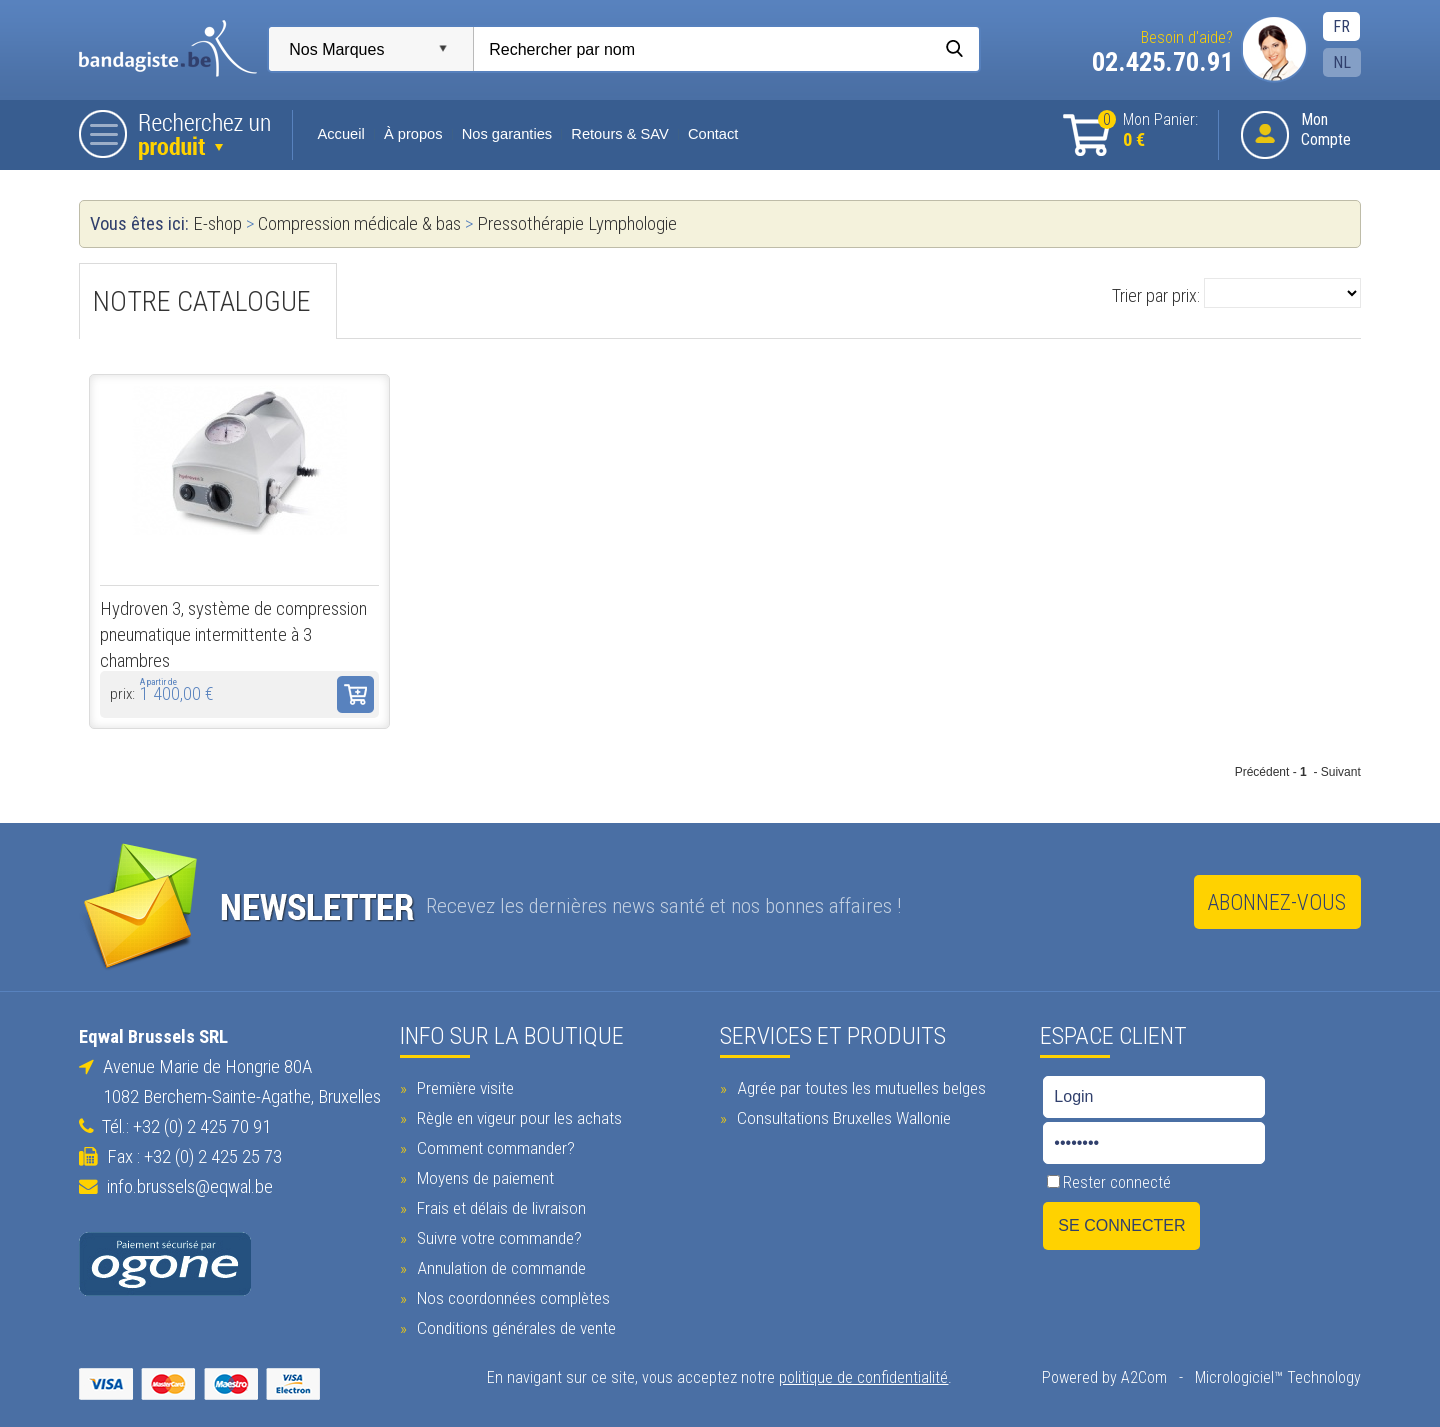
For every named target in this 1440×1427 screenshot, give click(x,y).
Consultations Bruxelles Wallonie (841, 1115)
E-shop (218, 224)
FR (1340, 26)
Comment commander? (493, 1145)
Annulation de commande (499, 1265)
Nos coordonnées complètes (511, 1295)
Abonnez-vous (1276, 902)
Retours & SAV (621, 134)
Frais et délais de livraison (499, 1205)
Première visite (463, 1085)
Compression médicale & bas (362, 224)
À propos (414, 134)
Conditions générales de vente (514, 1325)
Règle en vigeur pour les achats (517, 1115)
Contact (714, 134)
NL (1341, 62)
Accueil (342, 134)
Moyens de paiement (483, 1175)
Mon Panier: (1147, 130)
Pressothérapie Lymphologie (578, 224)
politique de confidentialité (864, 1374)
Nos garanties (507, 134)
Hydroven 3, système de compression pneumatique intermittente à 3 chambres (234, 635)
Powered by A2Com (1103, 1374)
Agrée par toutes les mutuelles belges (859, 1085)
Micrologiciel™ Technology (1277, 1374)
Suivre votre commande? (497, 1235)
